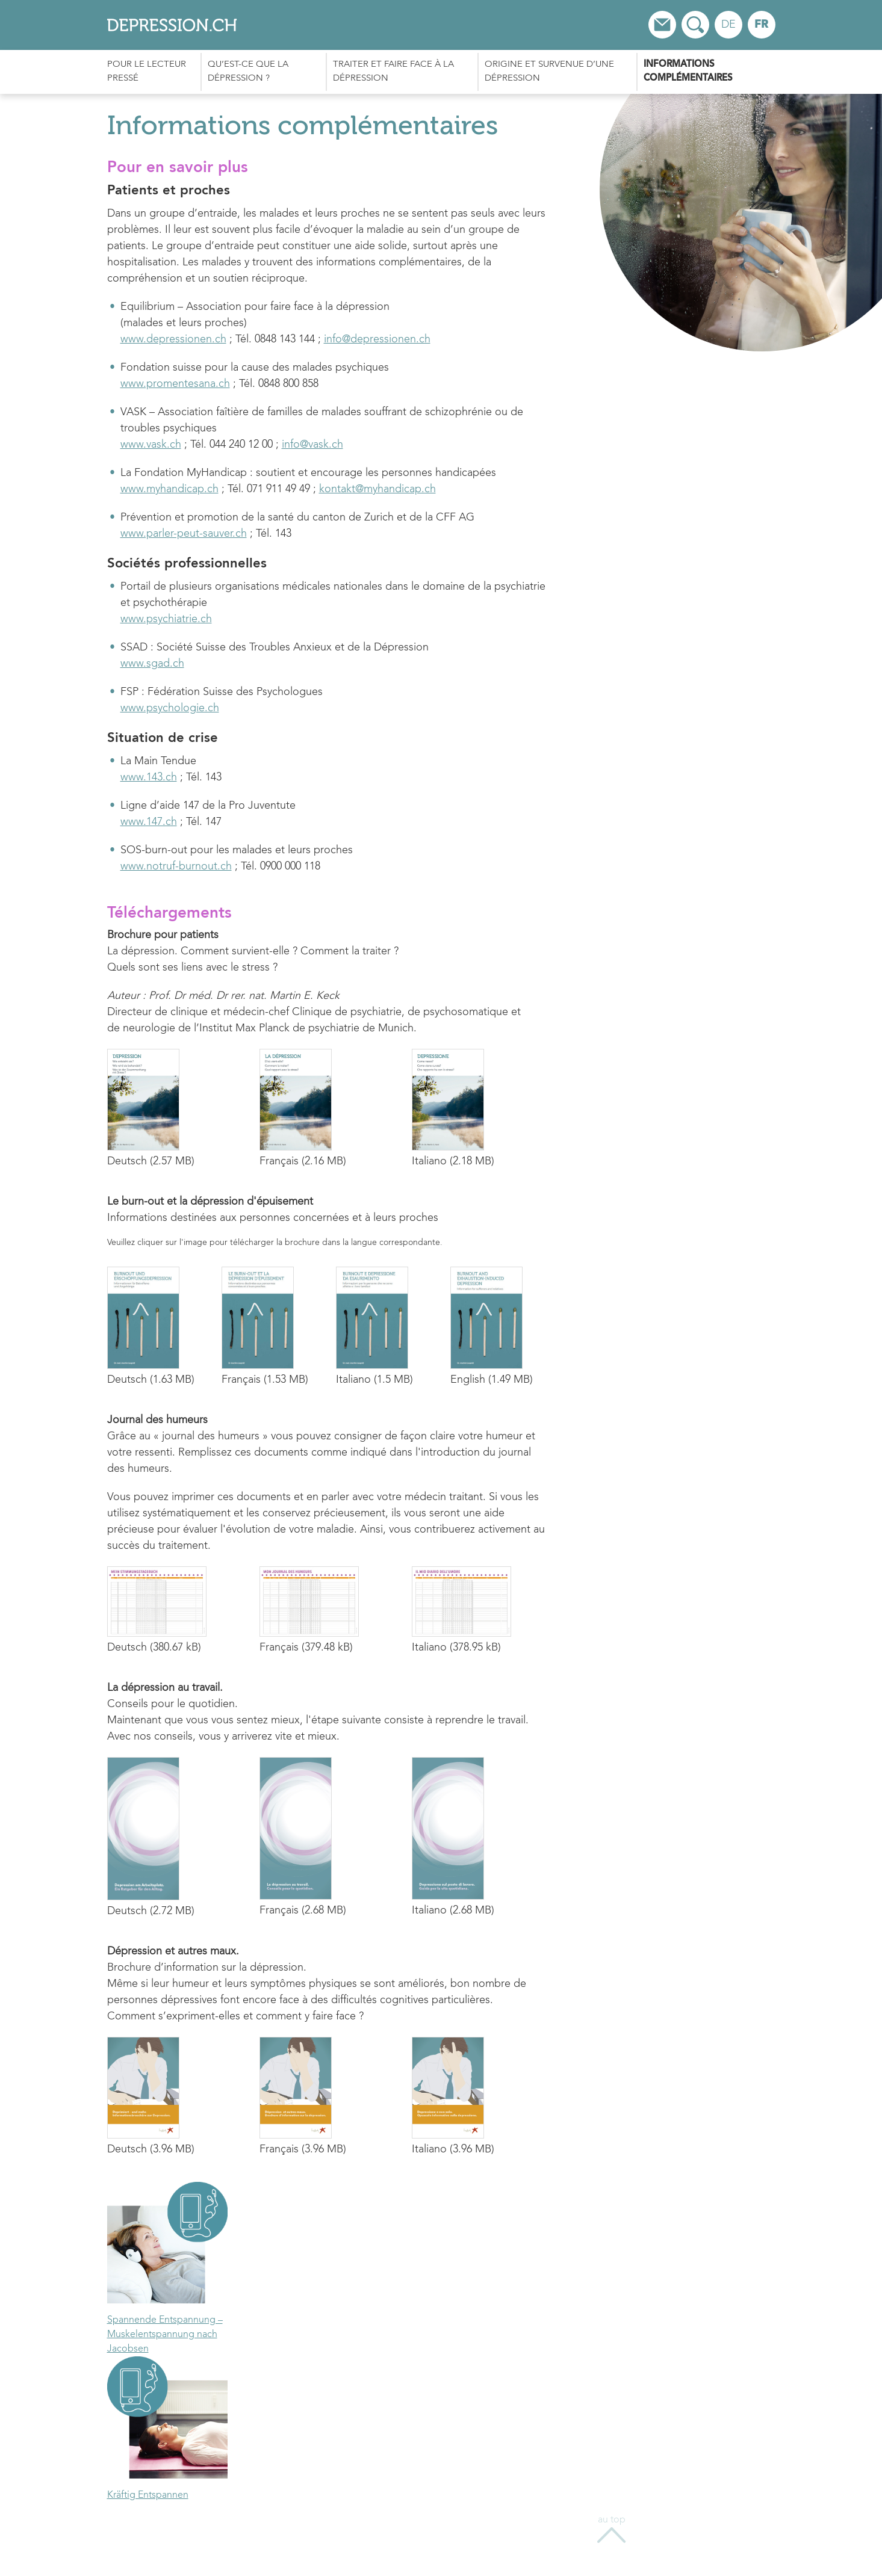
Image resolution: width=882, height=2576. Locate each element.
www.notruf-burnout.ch (176, 866)
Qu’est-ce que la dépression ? (248, 71)
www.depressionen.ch (173, 339)
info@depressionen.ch (377, 339)
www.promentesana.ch (175, 383)
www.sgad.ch (152, 663)
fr (761, 24)
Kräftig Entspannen (147, 2495)
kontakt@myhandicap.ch (377, 489)
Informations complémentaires (688, 71)
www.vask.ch (150, 444)
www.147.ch (148, 822)
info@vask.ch (312, 444)
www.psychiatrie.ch (166, 619)
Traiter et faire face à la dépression (393, 71)
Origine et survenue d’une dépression (549, 71)
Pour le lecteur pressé (146, 71)
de (728, 24)
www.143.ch (148, 777)
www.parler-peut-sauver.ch (183, 533)
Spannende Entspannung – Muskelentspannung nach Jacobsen (165, 2334)
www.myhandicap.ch (169, 489)
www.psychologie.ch (169, 708)
